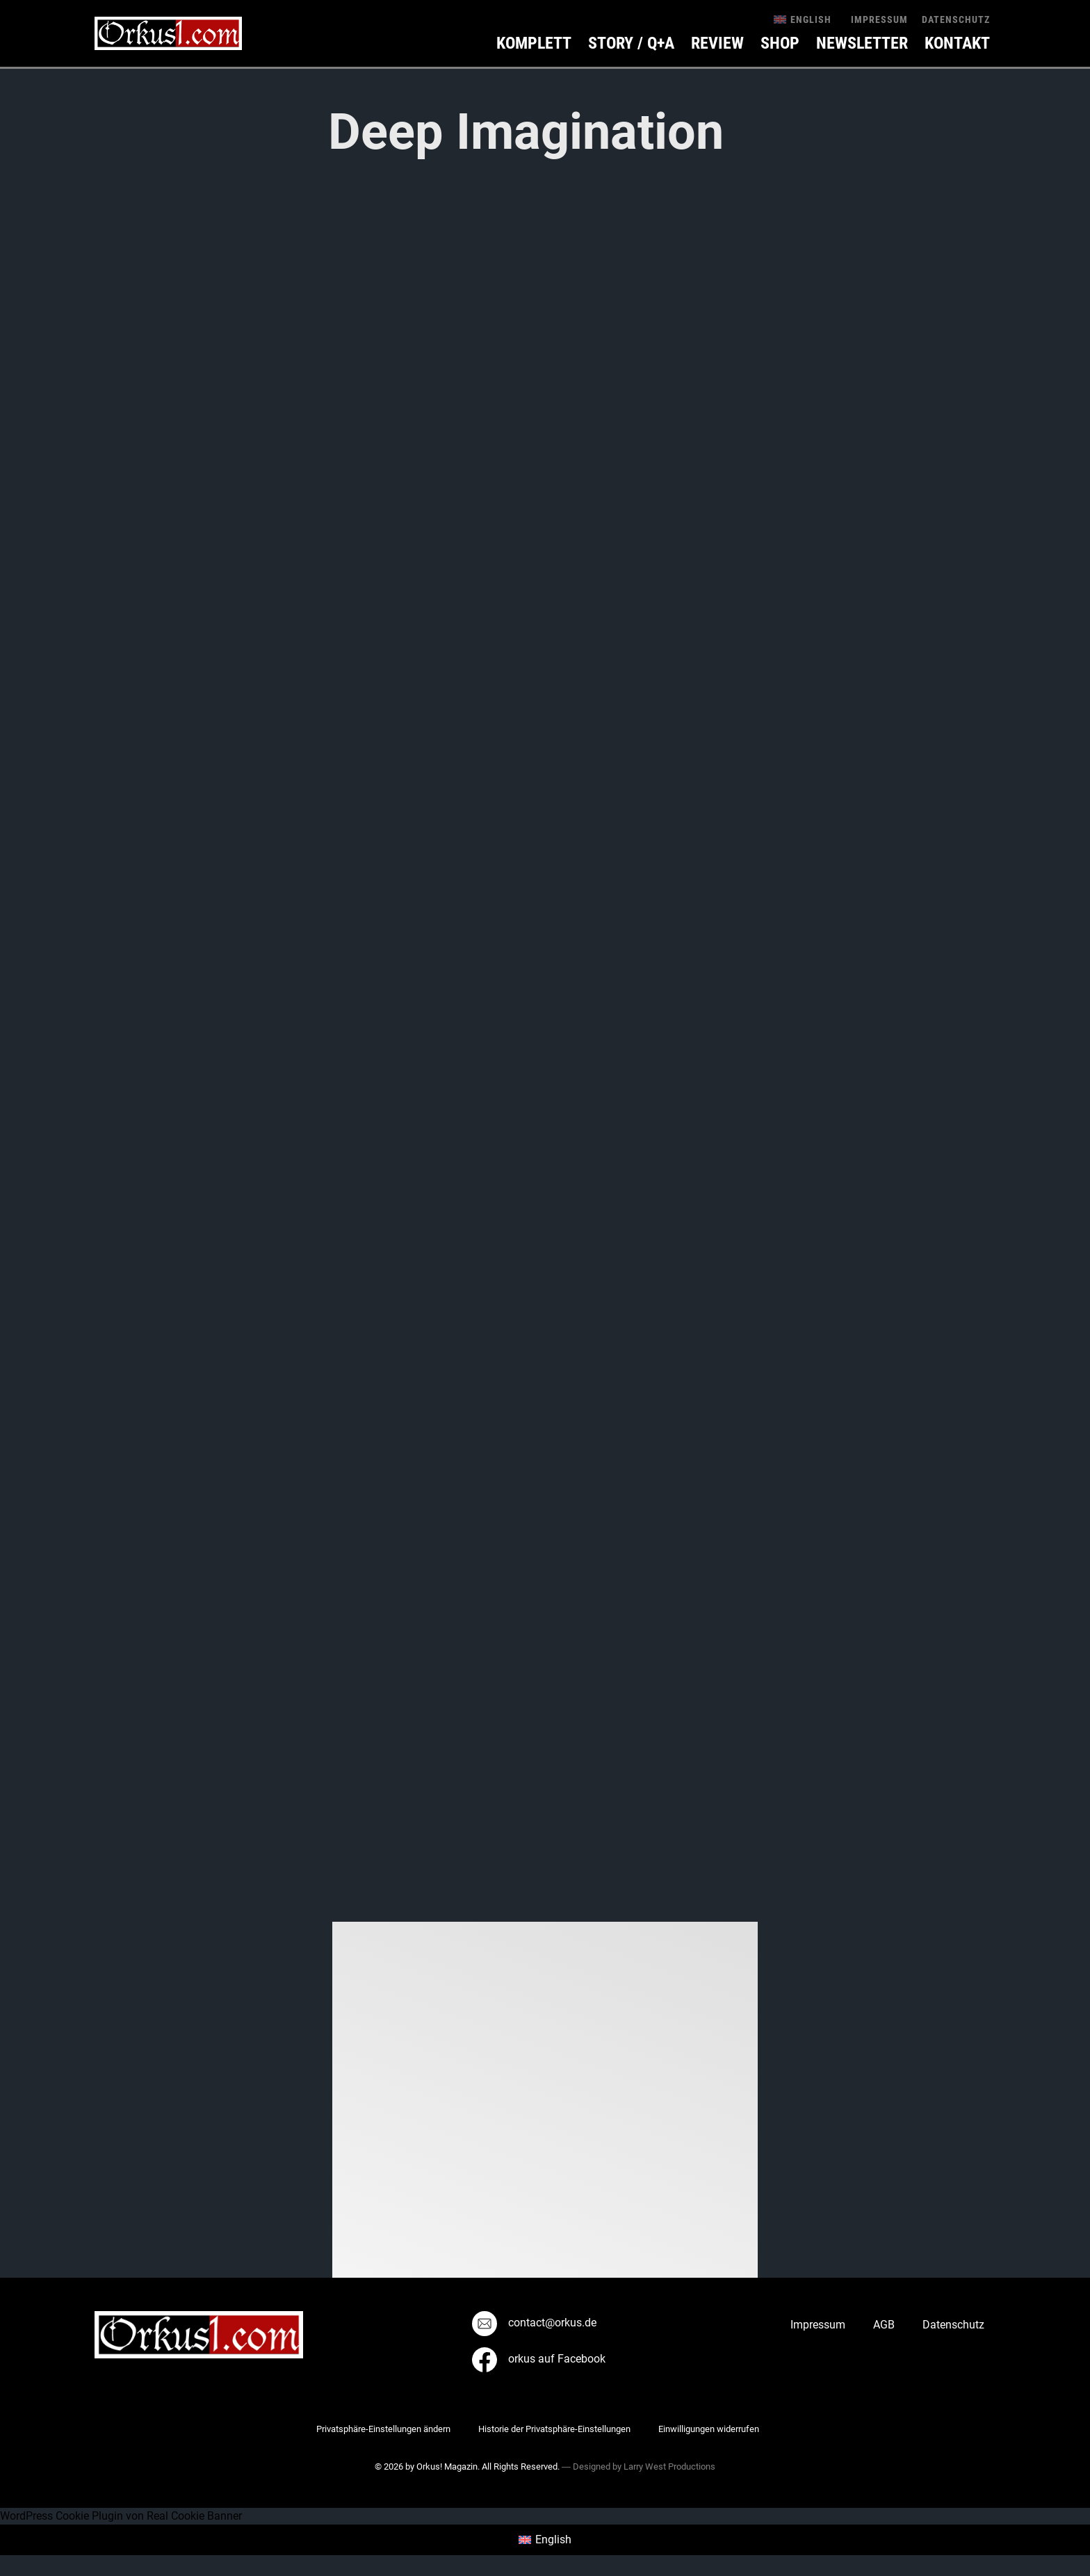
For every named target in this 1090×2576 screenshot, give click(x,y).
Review (717, 43)
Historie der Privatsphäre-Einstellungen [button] (554, 2429)
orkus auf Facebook (538, 2358)
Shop (779, 43)
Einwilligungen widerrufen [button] (708, 2429)
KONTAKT (957, 43)
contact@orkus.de (534, 2322)
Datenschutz (956, 19)
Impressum (879, 19)
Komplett (533, 43)
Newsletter (862, 43)
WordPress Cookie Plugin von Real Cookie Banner (121, 2515)
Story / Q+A (631, 43)
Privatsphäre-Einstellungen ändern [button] (383, 2429)
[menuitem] (802, 19)
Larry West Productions (669, 2466)
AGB (884, 2324)
